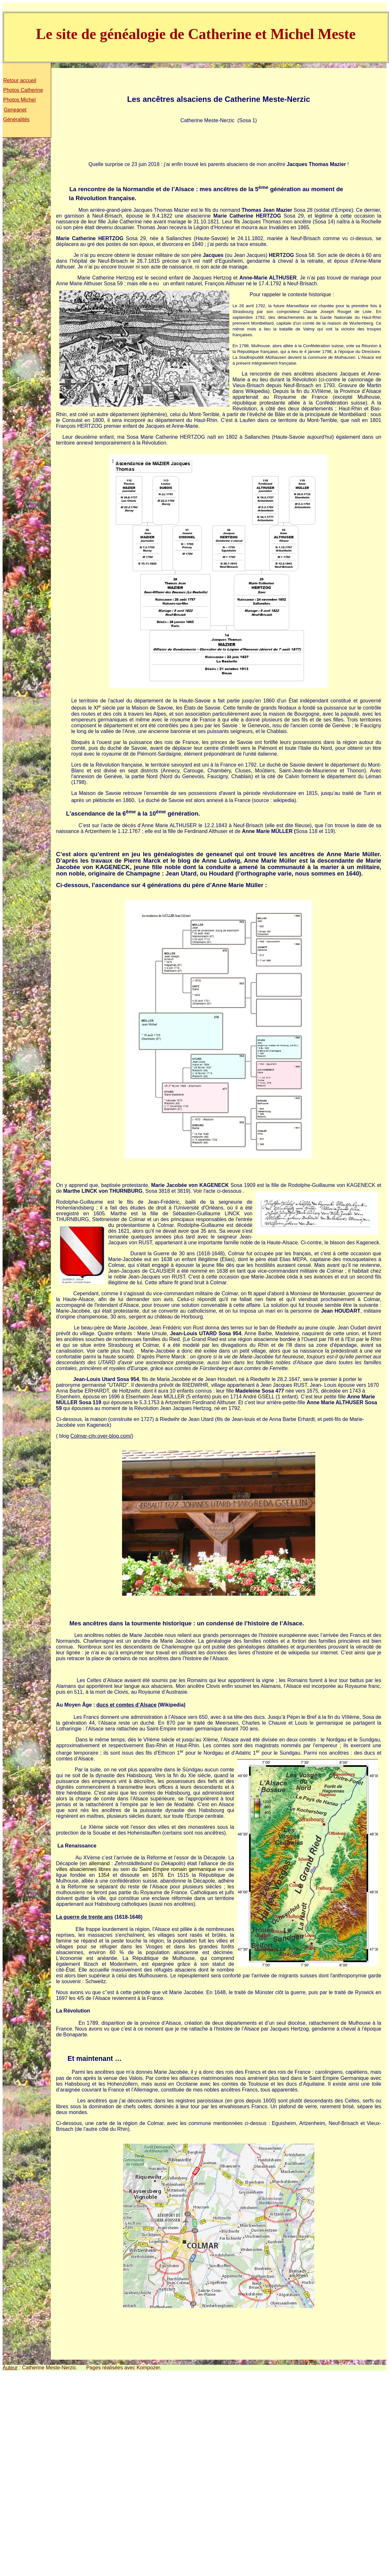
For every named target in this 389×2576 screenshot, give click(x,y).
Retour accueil (19, 80)
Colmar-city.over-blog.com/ (100, 1436)
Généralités (16, 119)
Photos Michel (19, 100)
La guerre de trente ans (84, 1917)
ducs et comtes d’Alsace (126, 1705)
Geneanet (15, 110)
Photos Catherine (23, 90)
